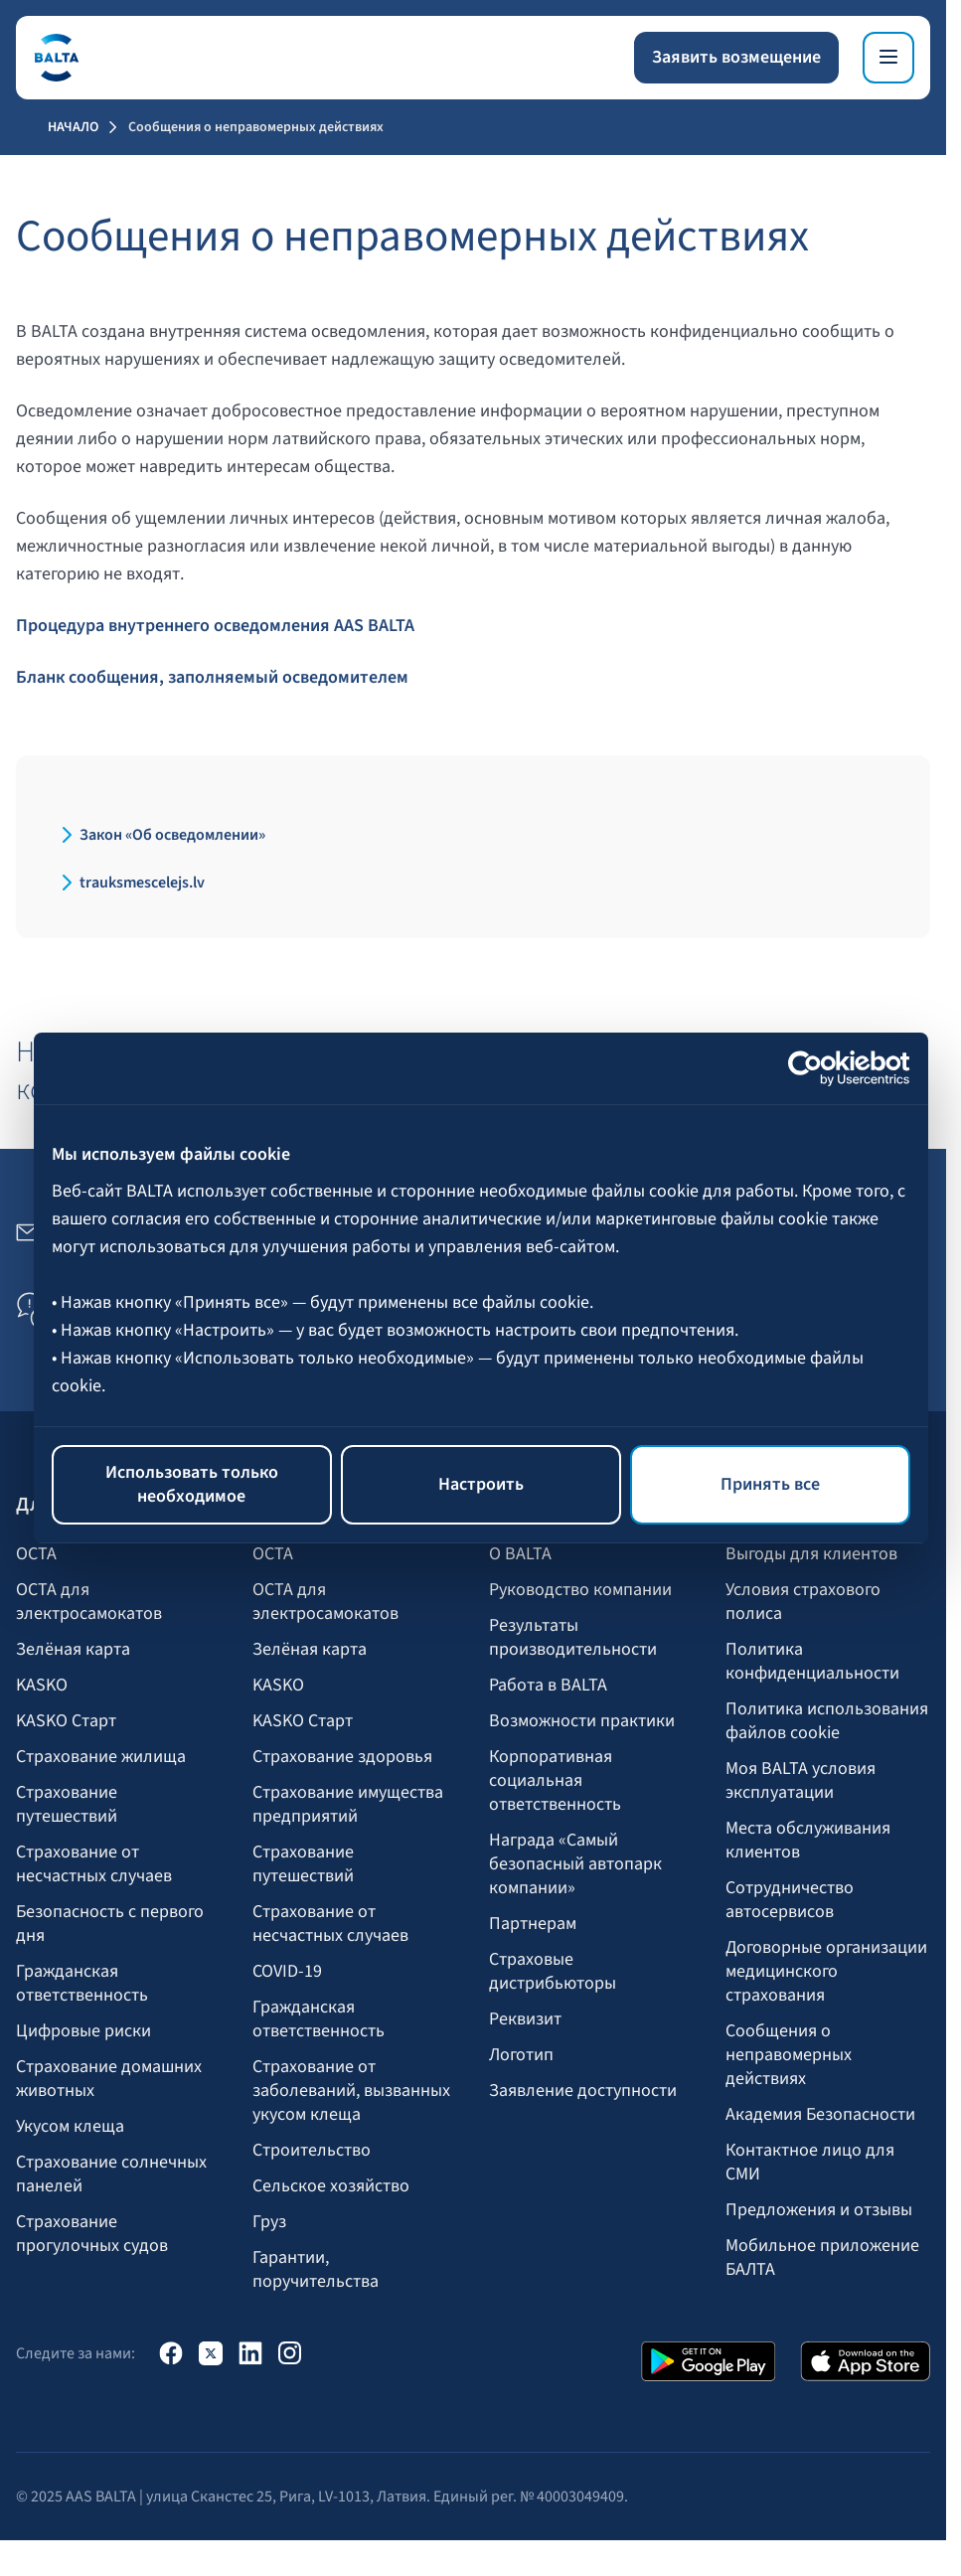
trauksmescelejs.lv (142, 882)
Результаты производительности (573, 1638)
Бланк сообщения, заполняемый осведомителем (212, 677)
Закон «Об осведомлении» (172, 835)
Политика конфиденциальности (812, 1662)
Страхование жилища (101, 1757)
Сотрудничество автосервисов (789, 1900)
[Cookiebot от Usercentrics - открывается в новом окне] (823, 1068)
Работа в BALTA (548, 1685)
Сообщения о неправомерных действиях (788, 2055)
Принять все (770, 1484)
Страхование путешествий (66, 1805)
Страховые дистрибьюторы (552, 1972)
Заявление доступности (583, 2091)
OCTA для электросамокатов (89, 1602)
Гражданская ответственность (82, 1984)
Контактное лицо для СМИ (809, 2162)
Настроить (481, 1484)
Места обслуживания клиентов (807, 1840)
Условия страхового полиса (803, 1602)
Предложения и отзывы (818, 2210)
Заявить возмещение (736, 57)
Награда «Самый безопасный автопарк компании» (575, 1864)
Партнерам (532, 1924)
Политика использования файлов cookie (826, 1721)
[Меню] (888, 57)
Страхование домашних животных (109, 2079)
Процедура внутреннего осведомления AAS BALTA (215, 625)
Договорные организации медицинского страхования (826, 1972)
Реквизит (525, 2019)
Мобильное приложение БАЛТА (822, 2258)
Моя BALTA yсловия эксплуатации (800, 1781)
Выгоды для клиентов (811, 1554)
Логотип (521, 2055)
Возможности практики (582, 1721)
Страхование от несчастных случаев (94, 1864)
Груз (269, 2222)
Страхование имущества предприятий (347, 1805)
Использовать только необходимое (191, 1484)
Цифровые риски (83, 2031)
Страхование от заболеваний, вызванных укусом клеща (351, 2091)
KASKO (42, 1685)
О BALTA (520, 1554)
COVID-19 (287, 1972)
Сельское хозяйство (330, 2186)
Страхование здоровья (342, 1757)
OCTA (36, 1554)
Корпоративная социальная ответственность (555, 1781)
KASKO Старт (66, 1721)
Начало (73, 127)
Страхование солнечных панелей (111, 2174)
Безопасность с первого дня (110, 1924)
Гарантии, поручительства (315, 2270)
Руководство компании (580, 1590)
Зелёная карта (73, 1650)
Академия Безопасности (820, 2115)
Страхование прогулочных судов (92, 2234)
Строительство (311, 2151)
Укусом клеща (70, 2127)
